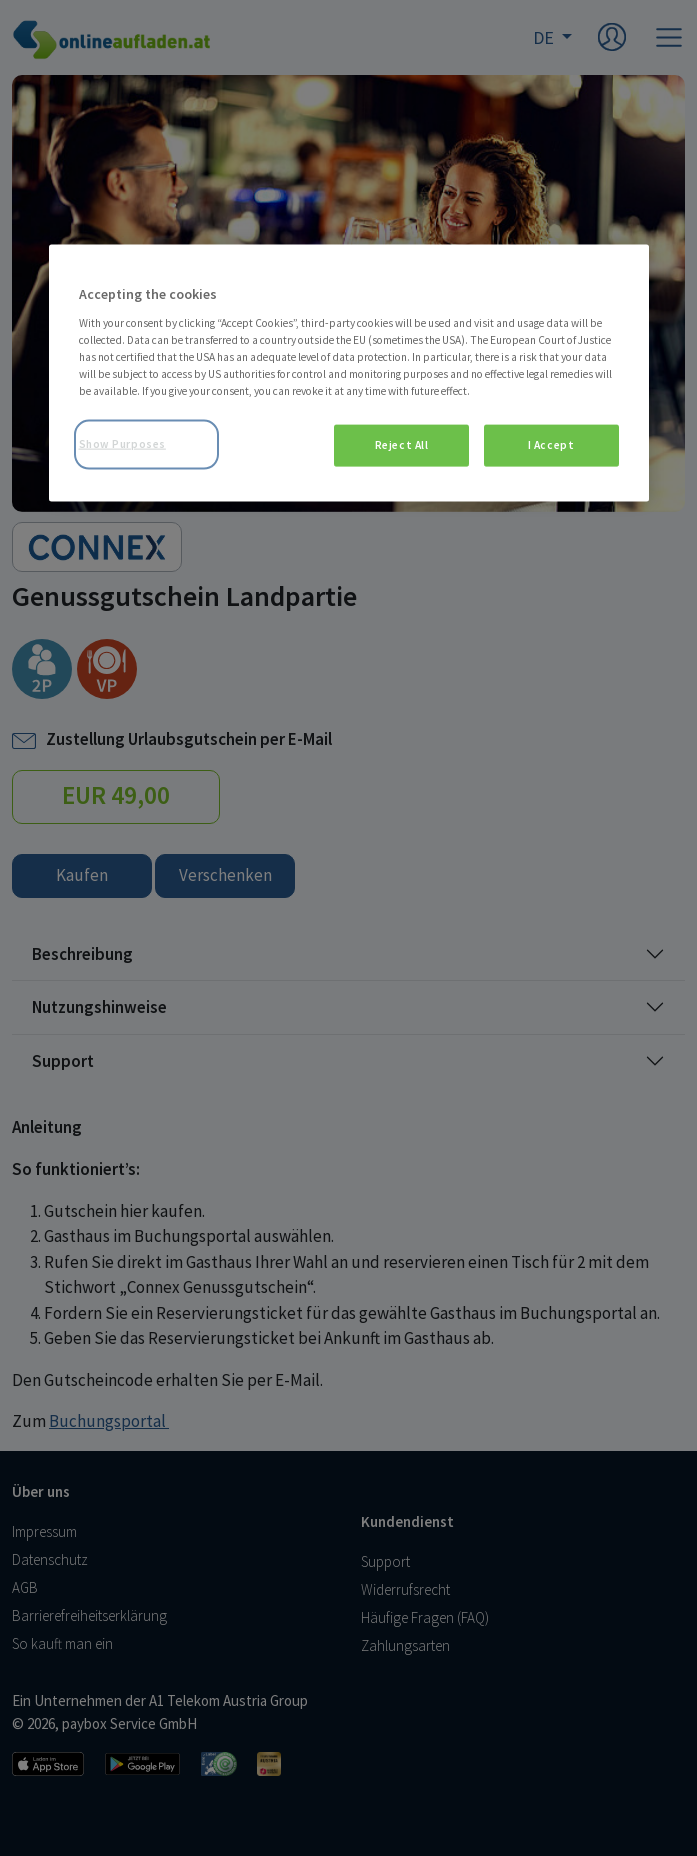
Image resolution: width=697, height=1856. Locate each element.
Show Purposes (122, 444)
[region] (349, 373)
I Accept (551, 445)
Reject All (402, 445)
